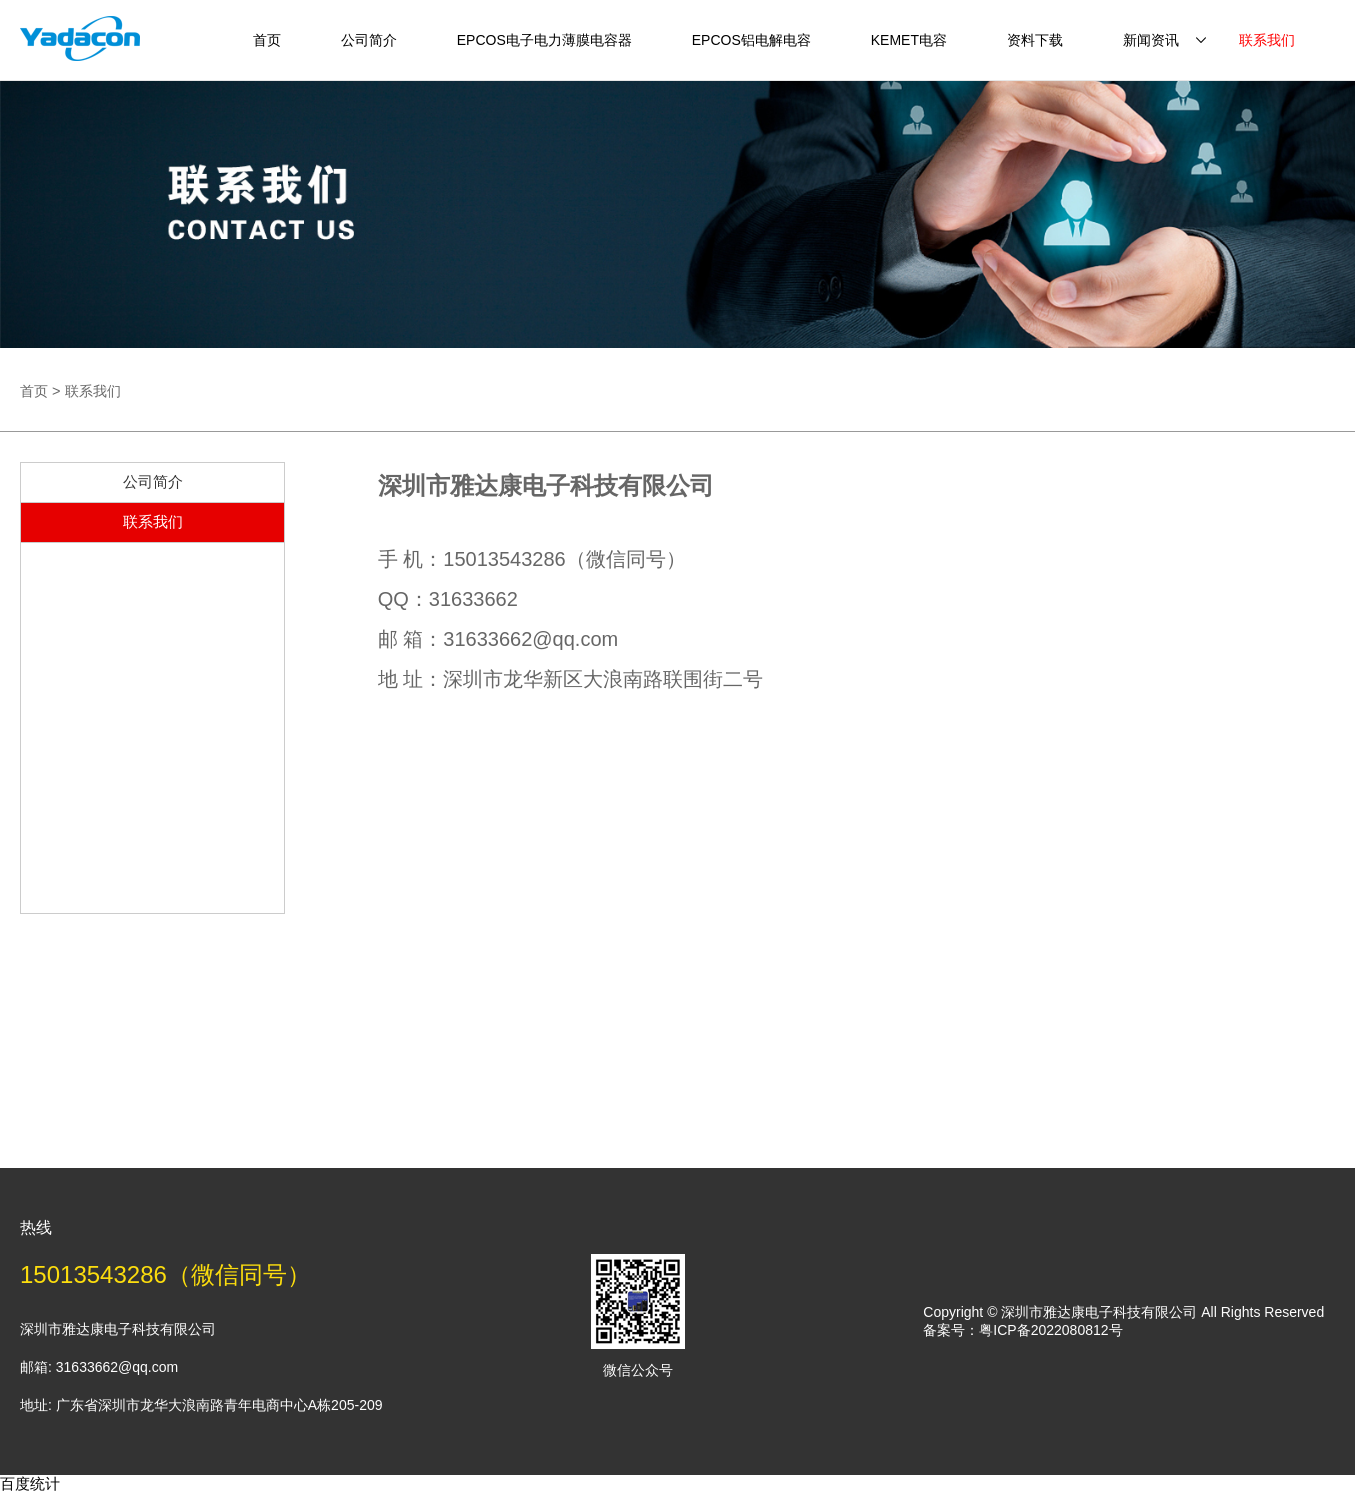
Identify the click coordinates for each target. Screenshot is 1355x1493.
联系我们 (1267, 40)
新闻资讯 (1151, 40)
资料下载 (1035, 40)
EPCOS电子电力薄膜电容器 (544, 40)
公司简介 (369, 40)
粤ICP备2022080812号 (1050, 1330)
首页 (267, 40)
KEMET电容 (909, 40)
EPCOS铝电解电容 (751, 40)
